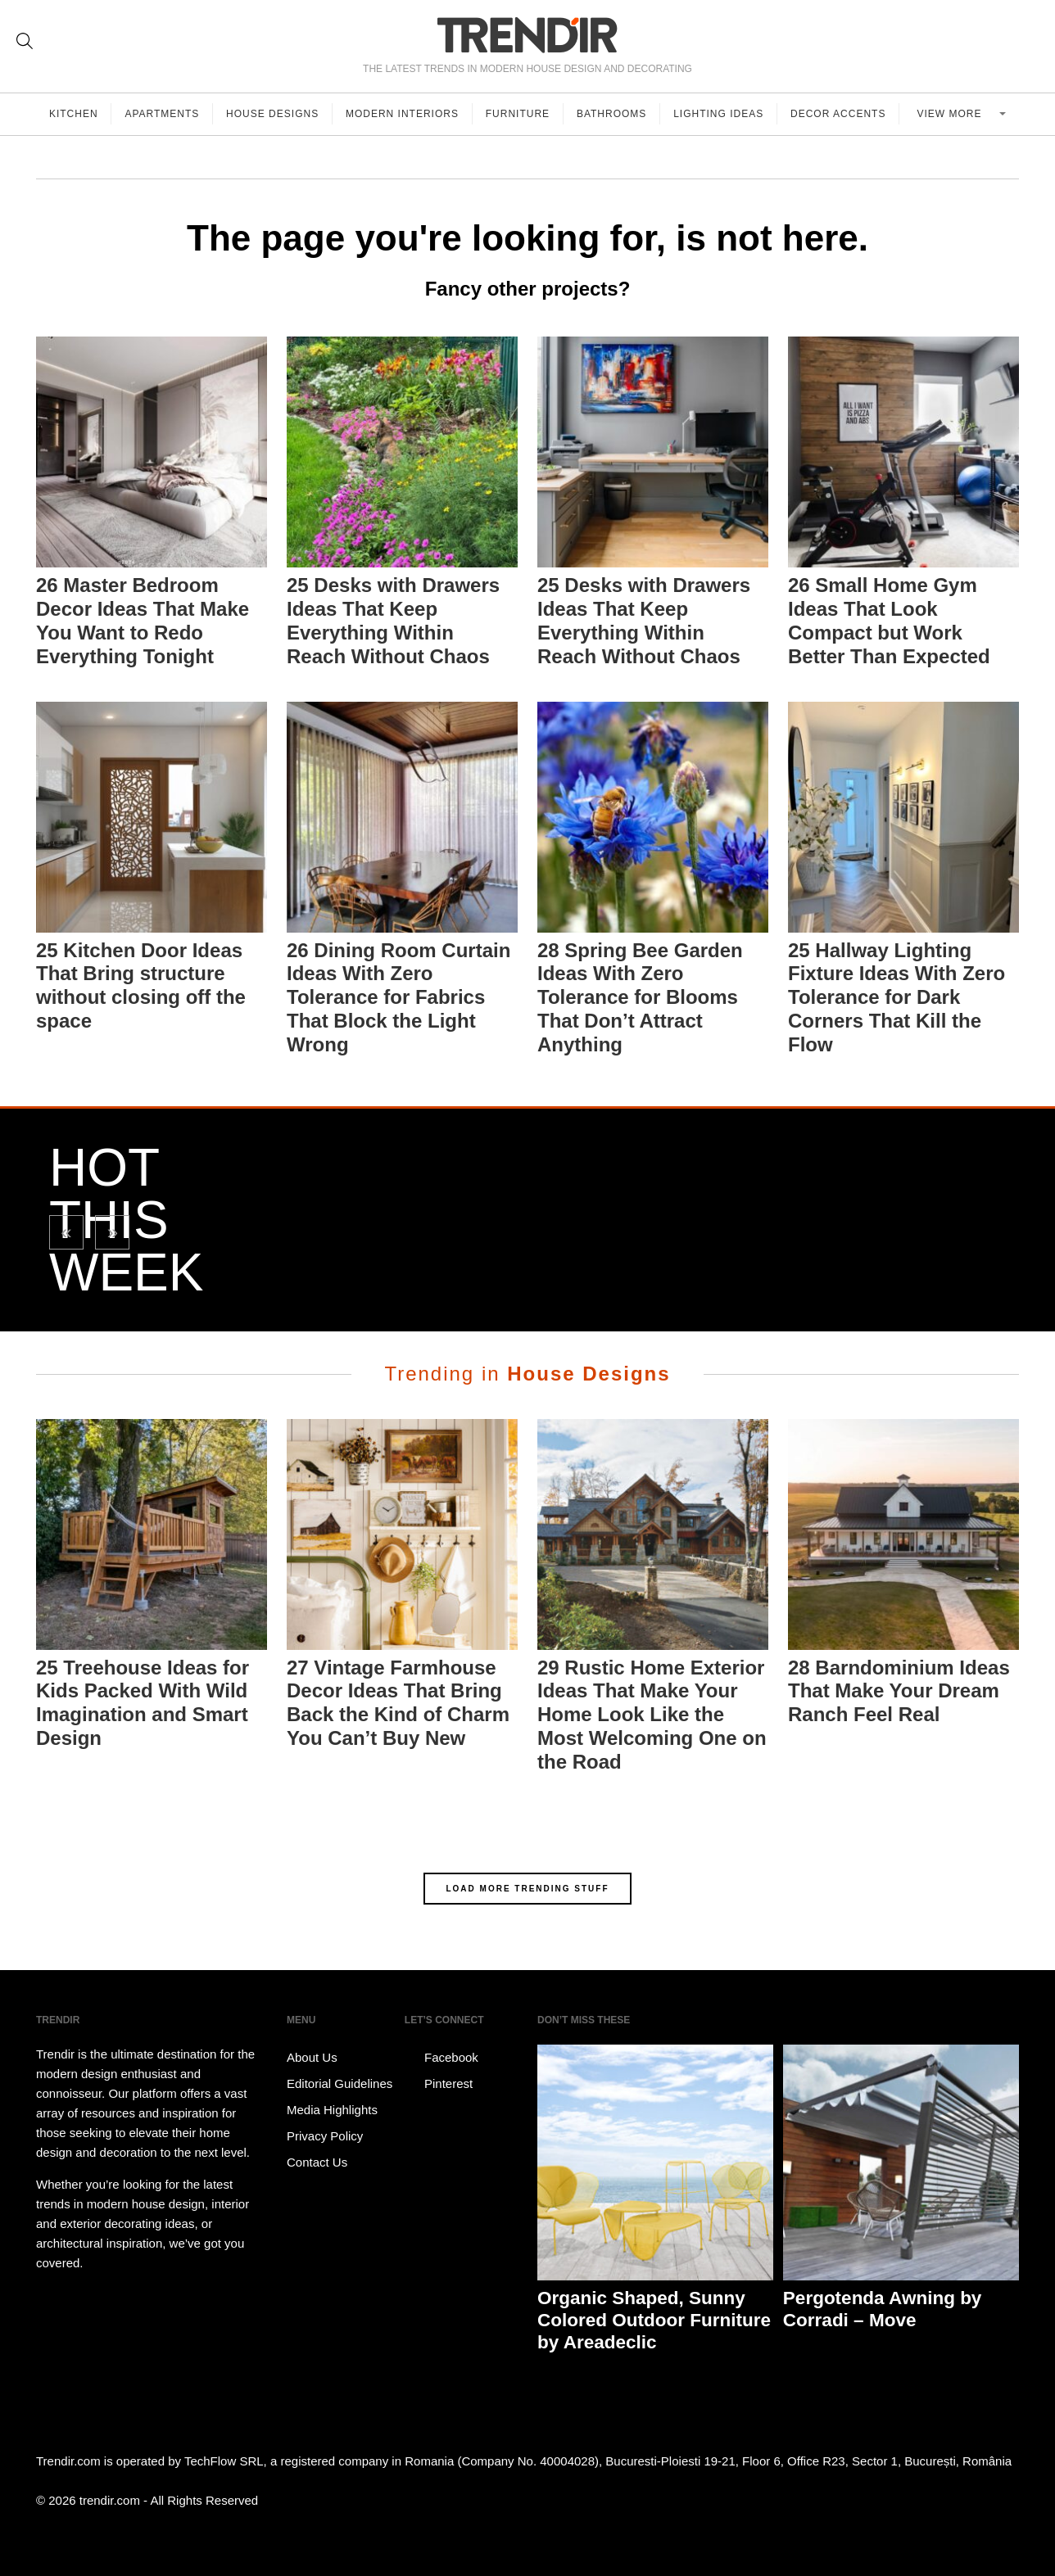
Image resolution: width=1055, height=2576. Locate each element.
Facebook (441, 2057)
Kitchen (73, 114)
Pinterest (439, 2084)
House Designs (273, 114)
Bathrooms (612, 114)
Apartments (162, 114)
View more (951, 114)
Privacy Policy (325, 2136)
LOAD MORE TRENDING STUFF (527, 1888)
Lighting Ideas (719, 114)
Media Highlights (332, 2110)
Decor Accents (838, 114)
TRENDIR (527, 34)
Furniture (518, 114)
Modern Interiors (403, 114)
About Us (312, 2057)
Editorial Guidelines (339, 2083)
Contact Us (317, 2162)
